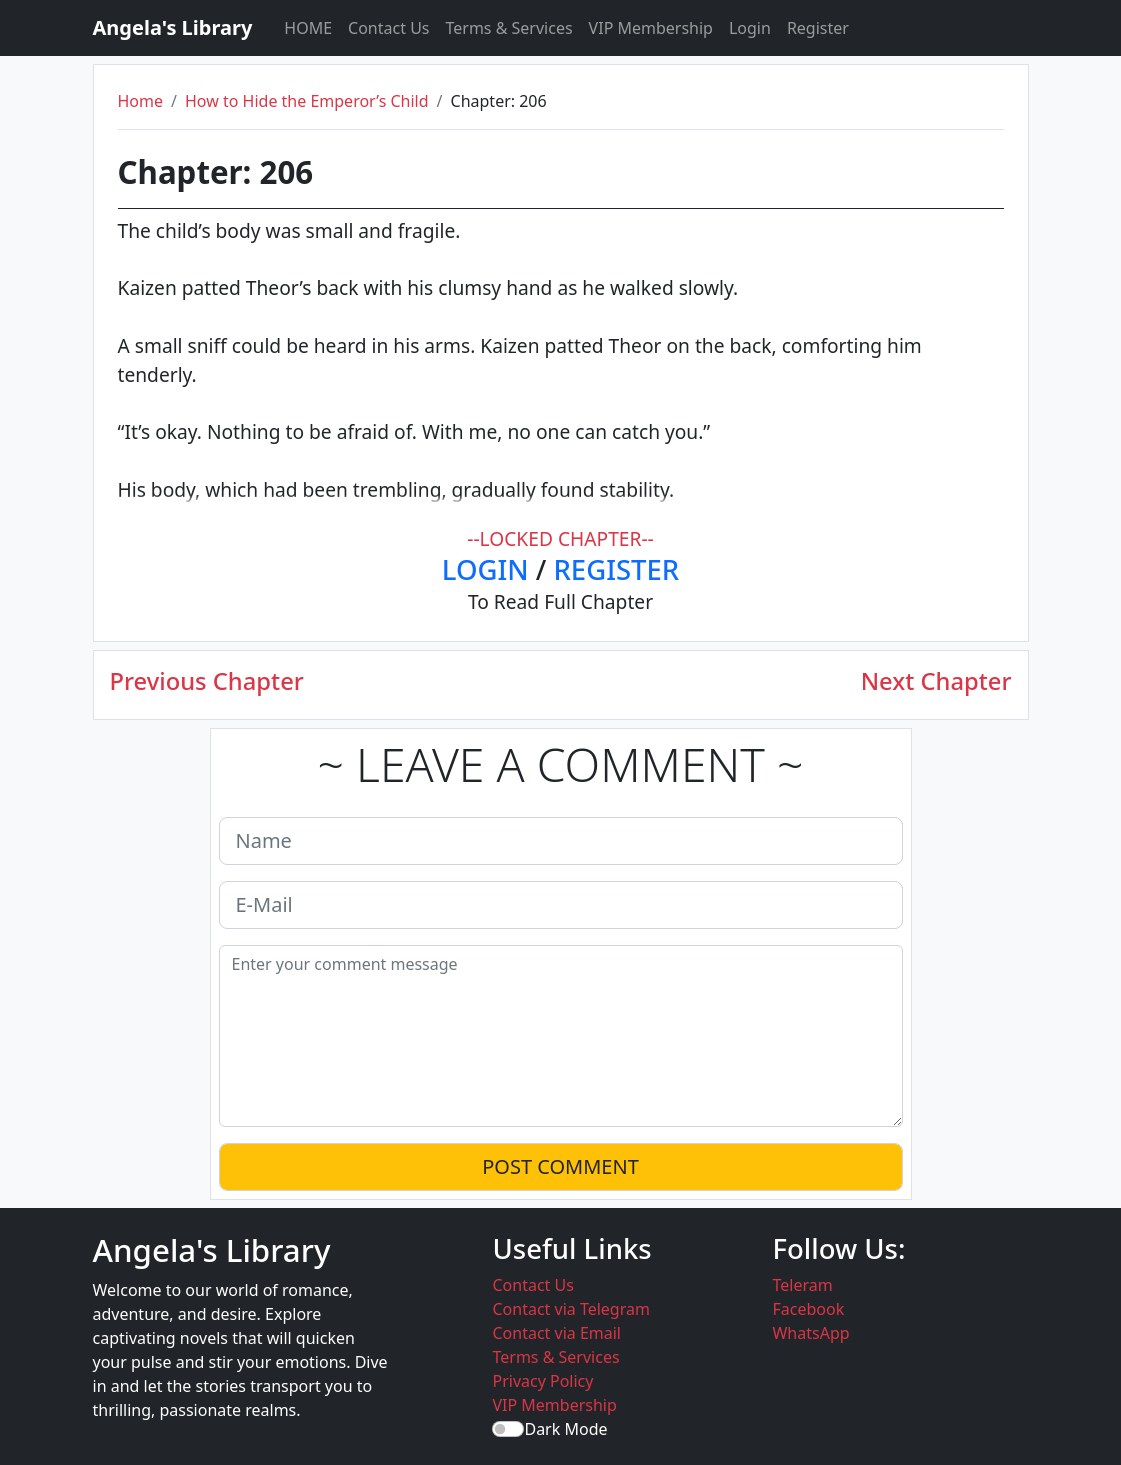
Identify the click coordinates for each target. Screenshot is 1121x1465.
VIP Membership (651, 28)
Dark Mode (565, 1429)
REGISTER (616, 569)
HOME (308, 28)
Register (818, 28)
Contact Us (388, 28)
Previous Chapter (207, 681)
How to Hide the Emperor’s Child (307, 101)
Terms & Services (509, 28)
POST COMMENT (560, 1166)
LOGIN (485, 569)
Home (141, 101)
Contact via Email (556, 1333)
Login (750, 28)
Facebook (808, 1309)
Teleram (802, 1285)
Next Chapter (936, 681)
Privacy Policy (542, 1381)
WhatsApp (810, 1333)
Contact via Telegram (570, 1309)
